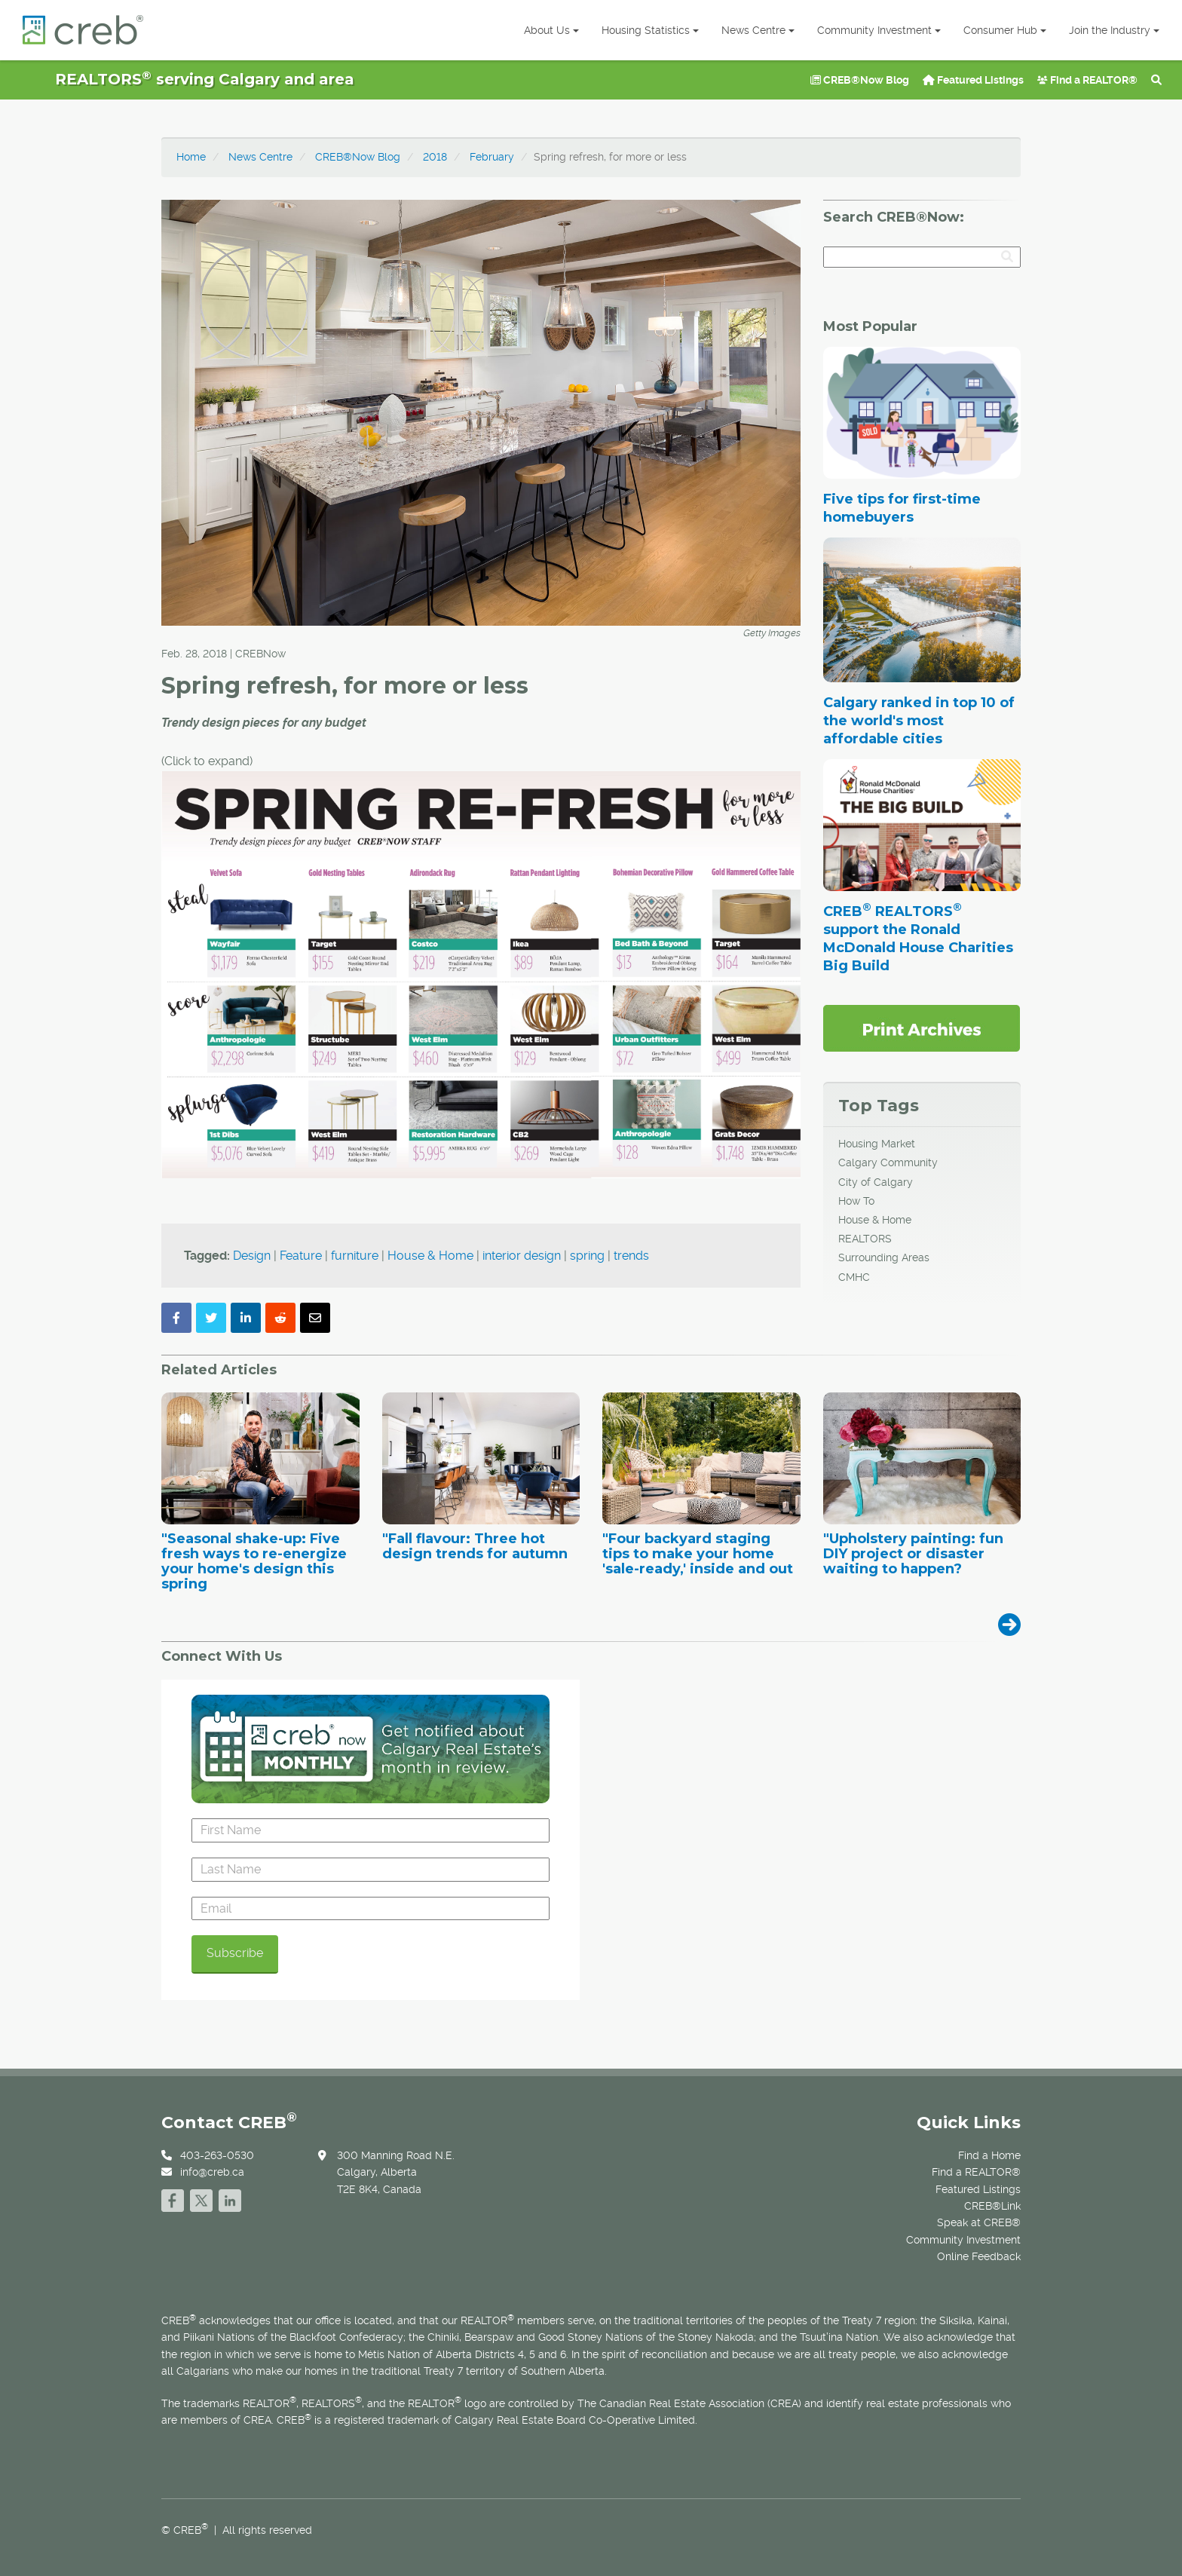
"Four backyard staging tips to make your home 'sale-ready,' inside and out (697, 1554)
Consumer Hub (1004, 30)
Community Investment (879, 30)
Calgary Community (888, 1162)
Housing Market (876, 1144)
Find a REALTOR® (1087, 80)
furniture (354, 1255)
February (492, 157)
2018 (435, 157)
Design (252, 1255)
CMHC (854, 1277)
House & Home (430, 1255)
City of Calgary (875, 1182)
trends (631, 1255)
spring (587, 1255)
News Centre (758, 30)
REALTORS (865, 1239)
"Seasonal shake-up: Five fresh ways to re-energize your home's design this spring (254, 1561)
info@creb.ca (212, 2172)
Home (191, 157)
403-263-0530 (217, 2155)
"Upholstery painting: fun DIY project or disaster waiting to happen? (913, 1554)
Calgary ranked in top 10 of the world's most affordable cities (919, 720)
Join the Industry (1114, 30)
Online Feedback (979, 2256)
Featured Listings (973, 80)
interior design (521, 1255)
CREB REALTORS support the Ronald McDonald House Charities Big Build (918, 938)
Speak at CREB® (979, 2222)
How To (856, 1201)
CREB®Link (992, 2206)
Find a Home (989, 2155)
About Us (551, 30)
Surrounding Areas (883, 1257)
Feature (301, 1255)
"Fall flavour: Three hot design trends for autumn (475, 1547)
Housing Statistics (650, 30)
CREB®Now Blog (859, 80)
